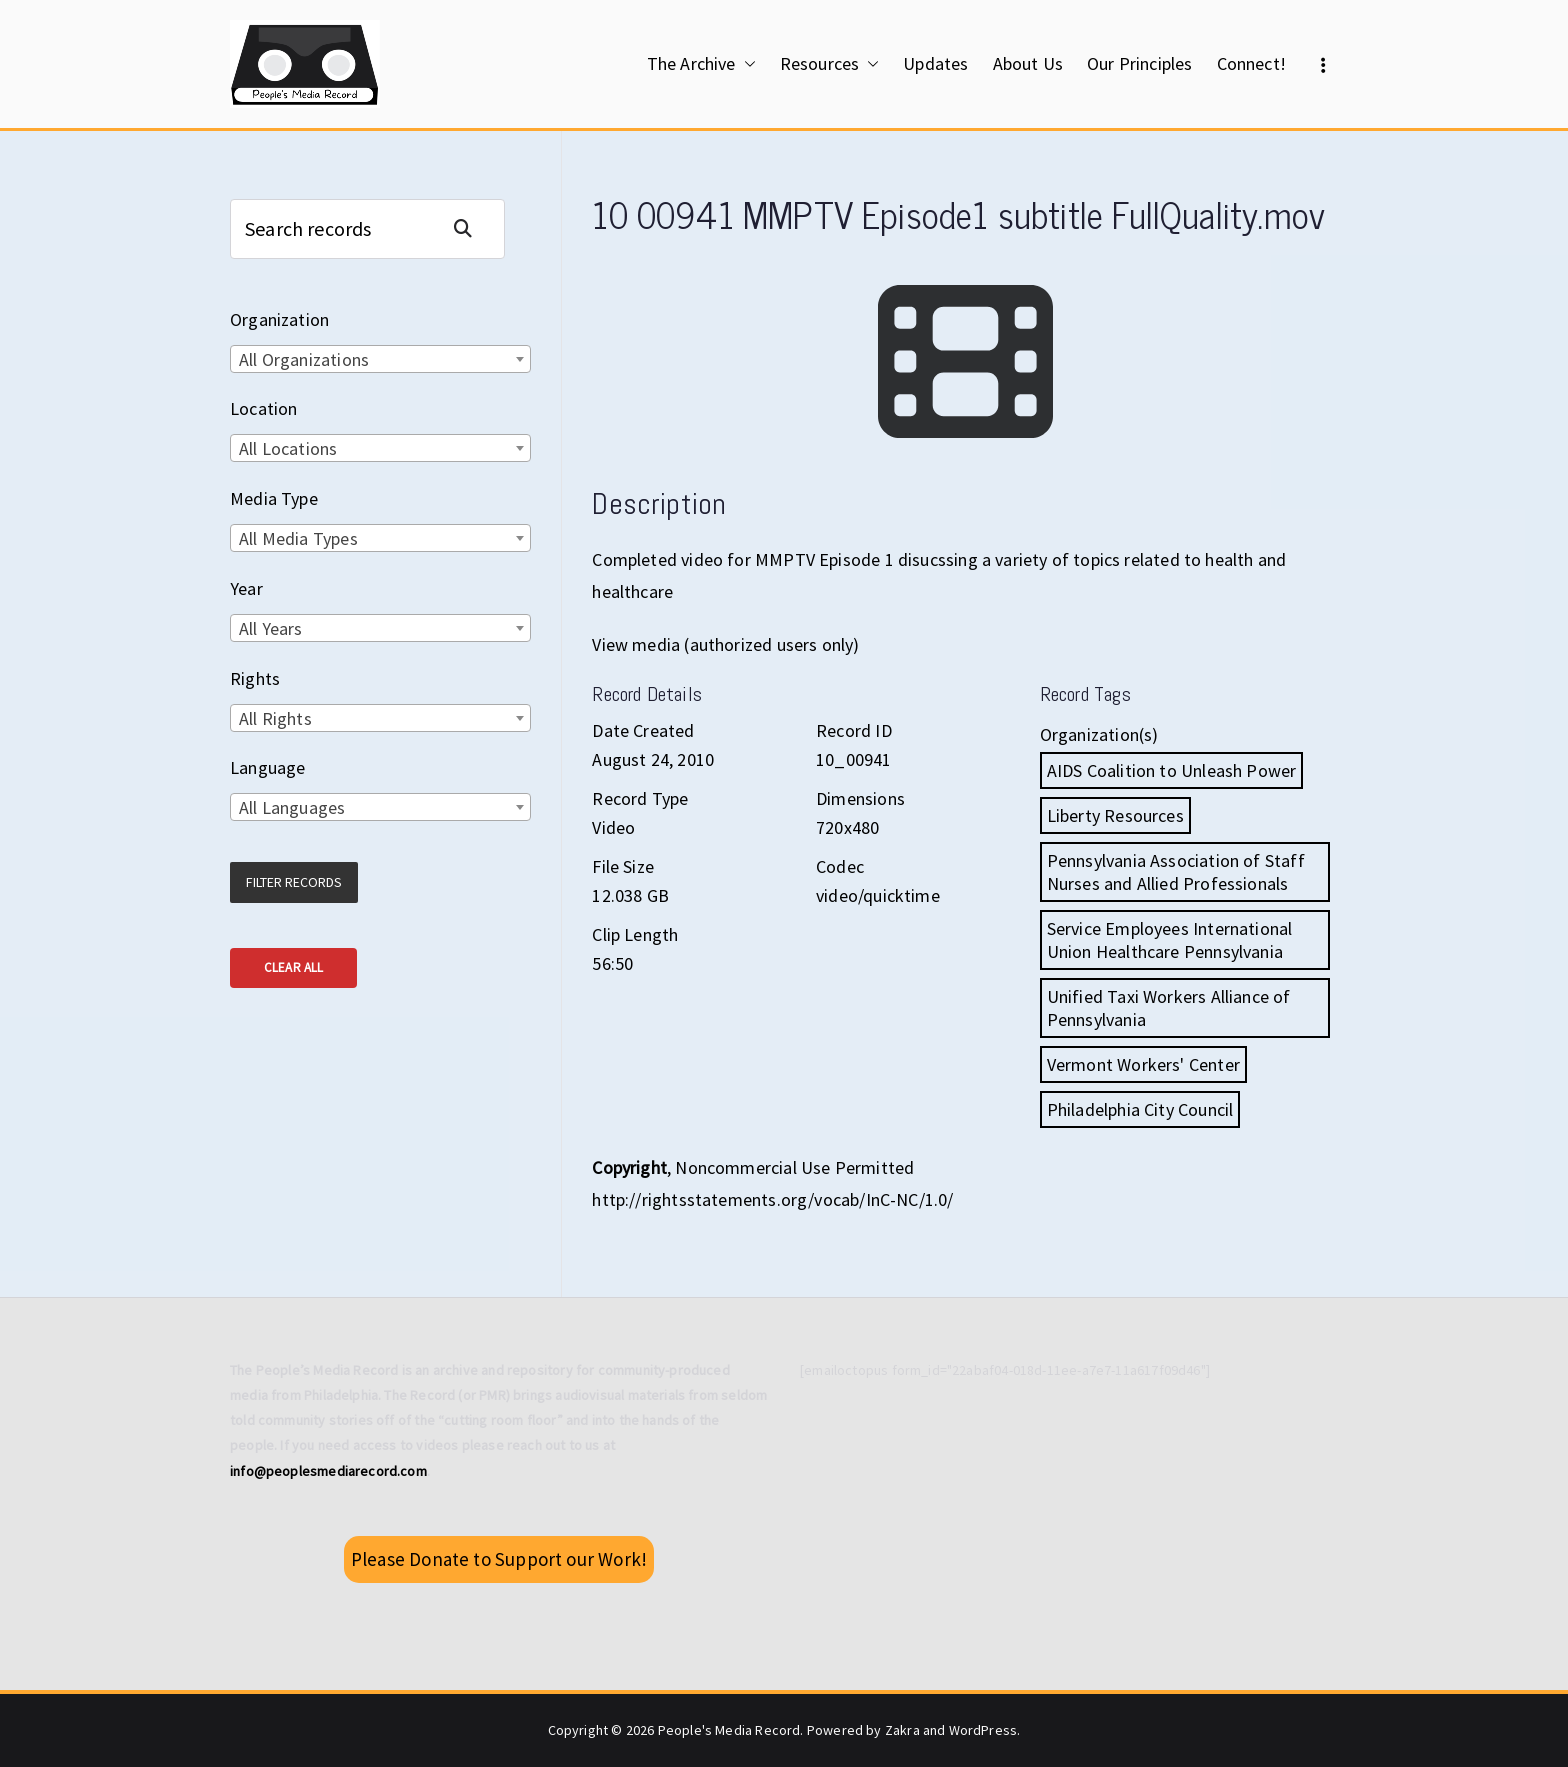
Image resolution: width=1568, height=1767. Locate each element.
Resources (830, 64)
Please (499, 1559)
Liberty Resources (1115, 815)
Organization (279, 319)
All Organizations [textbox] (304, 359)
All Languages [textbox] (292, 807)
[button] (746, 64)
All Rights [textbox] (275, 718)
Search (471, 228)
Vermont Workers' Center (1143, 1064)
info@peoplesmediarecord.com (328, 1471)
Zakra (902, 1730)
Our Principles (1140, 63)
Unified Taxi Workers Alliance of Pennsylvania (1169, 1008)
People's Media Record (729, 1730)
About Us (1028, 63)
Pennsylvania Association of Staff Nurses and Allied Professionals (1176, 872)
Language (267, 767)
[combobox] (380, 359)
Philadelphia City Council (1140, 1109)
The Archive (701, 64)
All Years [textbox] (271, 628)
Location (263, 408)
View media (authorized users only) (725, 644)
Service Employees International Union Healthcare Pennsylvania (1170, 940)
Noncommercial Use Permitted (794, 1167)
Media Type (274, 498)
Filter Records (294, 882)
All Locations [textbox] (288, 448)
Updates (935, 63)
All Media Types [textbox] (298, 538)
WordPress (983, 1730)
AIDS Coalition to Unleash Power (1172, 770)
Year (246, 588)
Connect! (1251, 63)
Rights (255, 678)
